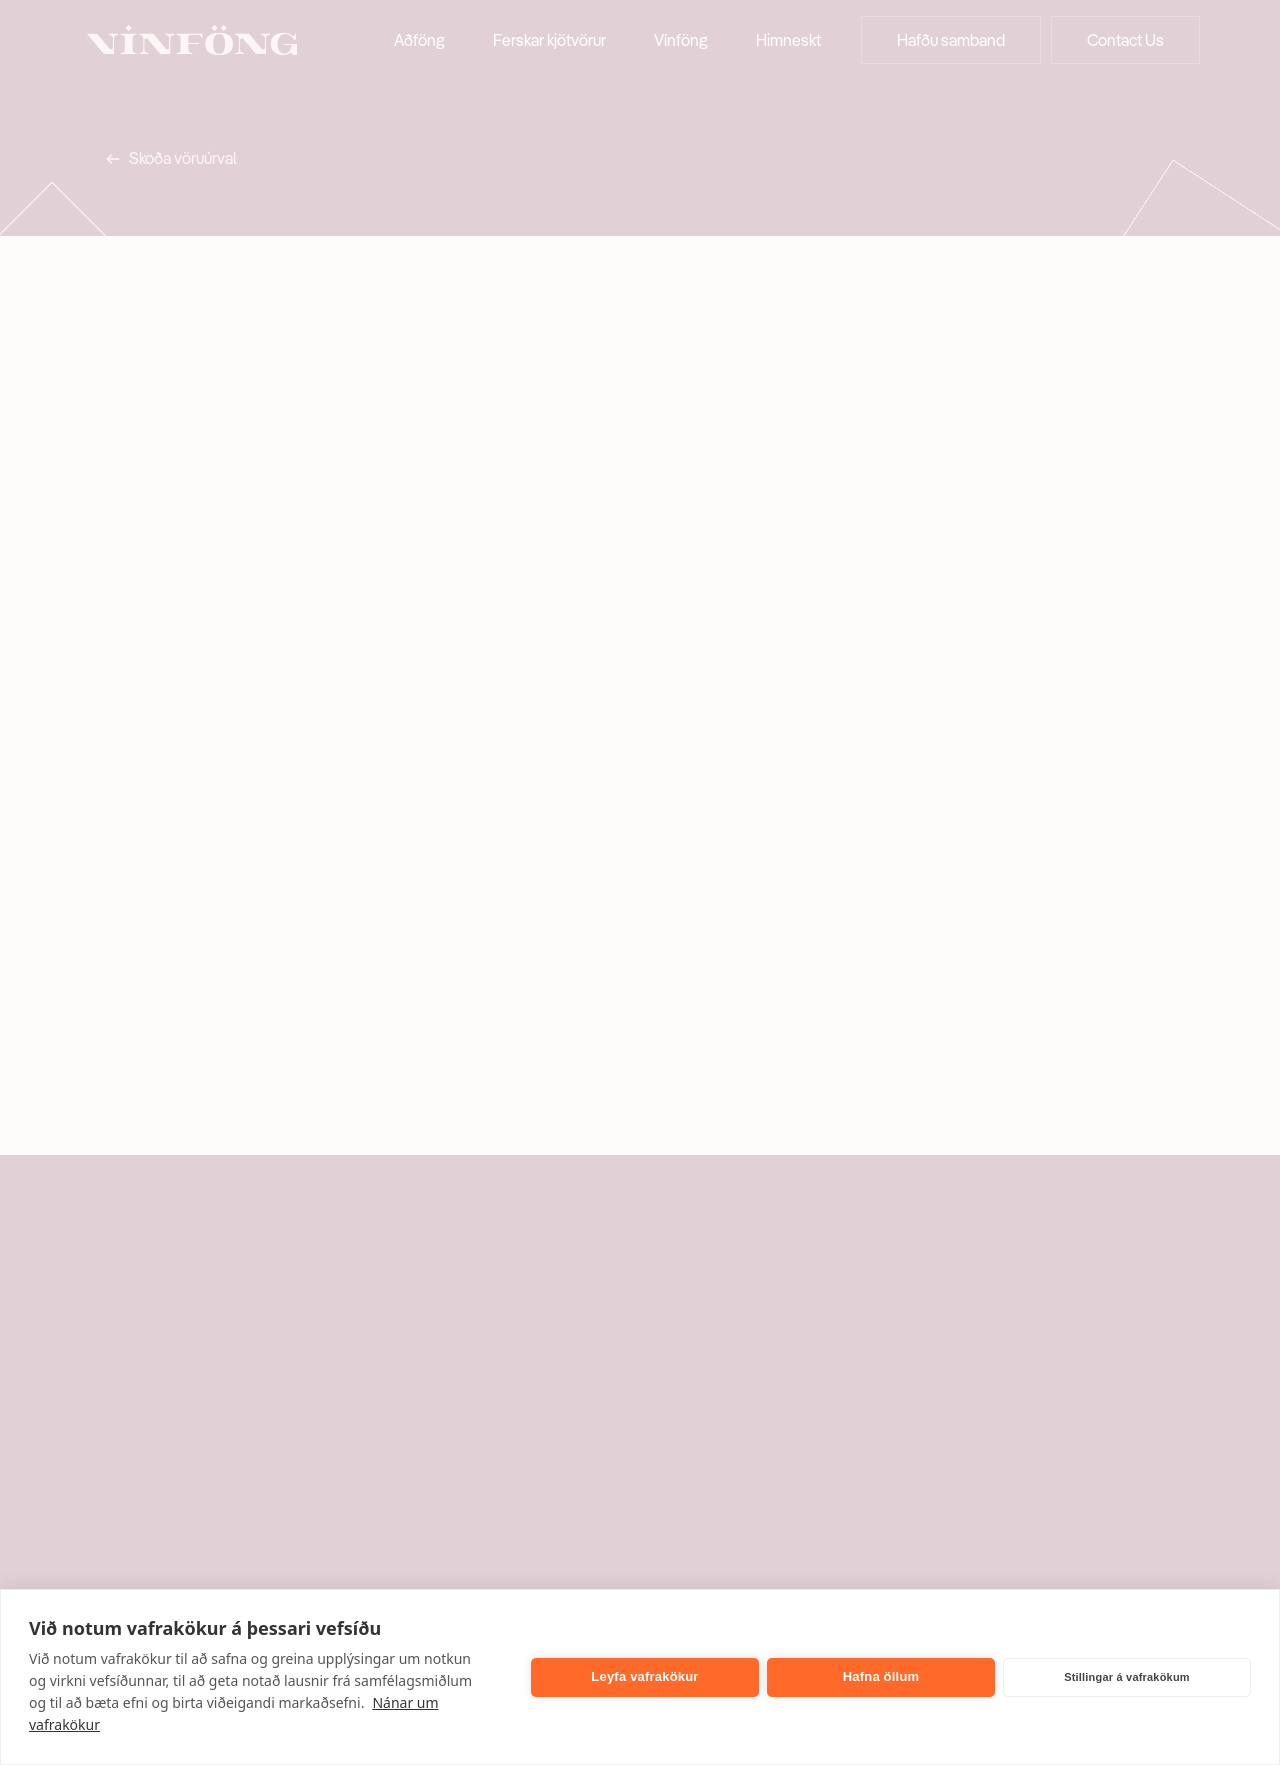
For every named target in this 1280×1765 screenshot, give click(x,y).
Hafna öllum (881, 1676)
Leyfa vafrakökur (644, 1676)
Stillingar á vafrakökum (1127, 1677)
